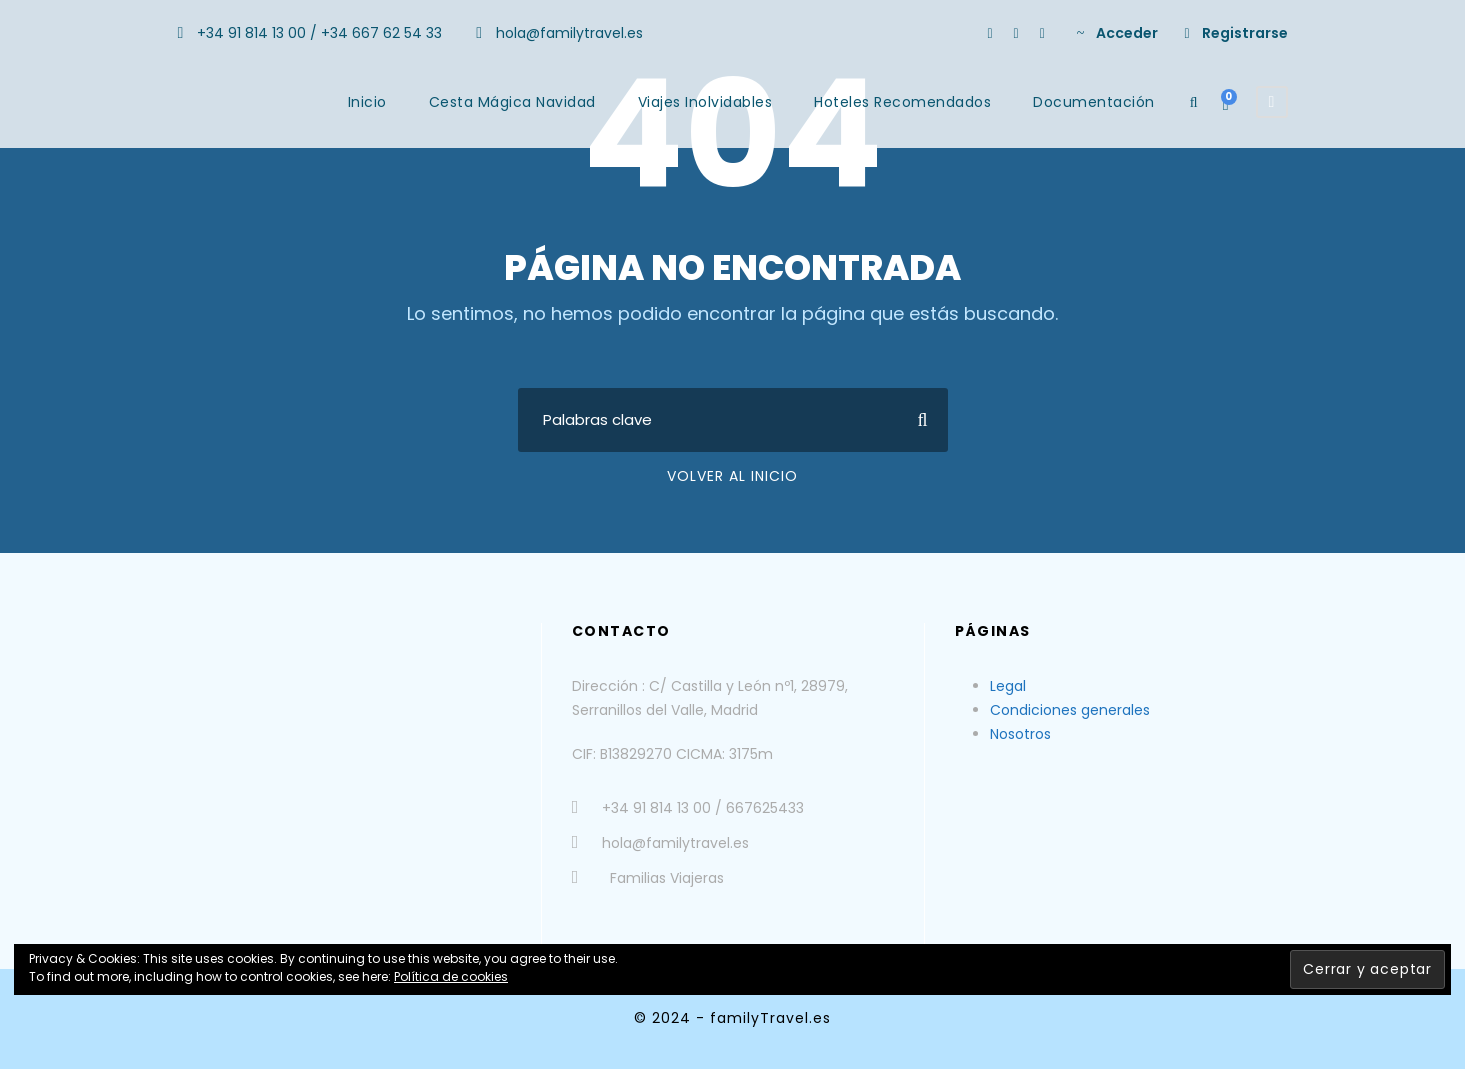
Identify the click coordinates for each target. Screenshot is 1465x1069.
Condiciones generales (1070, 710)
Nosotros (1020, 734)
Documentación (1094, 102)
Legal (1008, 686)
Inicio (367, 102)
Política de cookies (451, 976)
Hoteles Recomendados (902, 102)
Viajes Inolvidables (705, 102)
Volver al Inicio (732, 476)
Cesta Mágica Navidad (512, 102)
